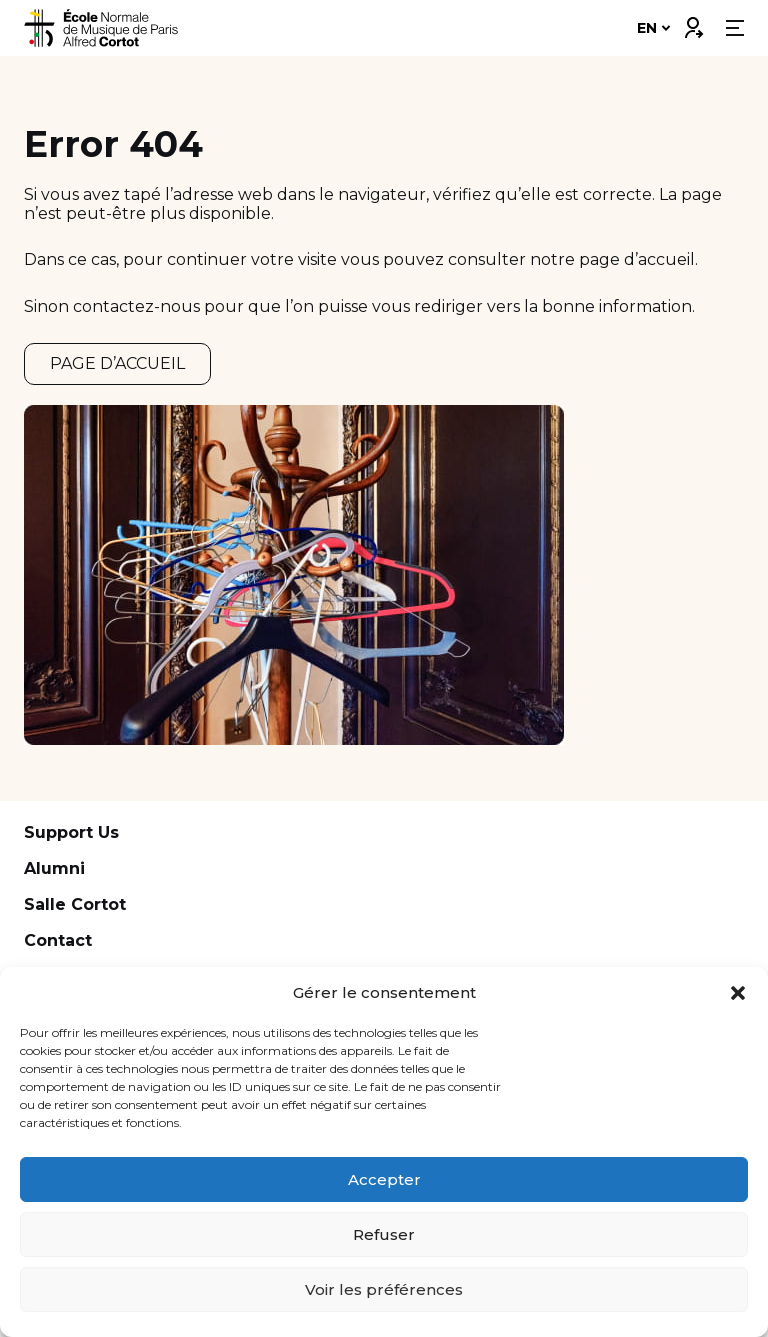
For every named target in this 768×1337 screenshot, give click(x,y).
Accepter (384, 1179)
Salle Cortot (75, 904)
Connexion (693, 23)
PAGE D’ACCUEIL (117, 363)
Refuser (384, 1234)
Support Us (71, 832)
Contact (58, 940)
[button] (738, 993)
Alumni (54, 868)
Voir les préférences (384, 1289)
